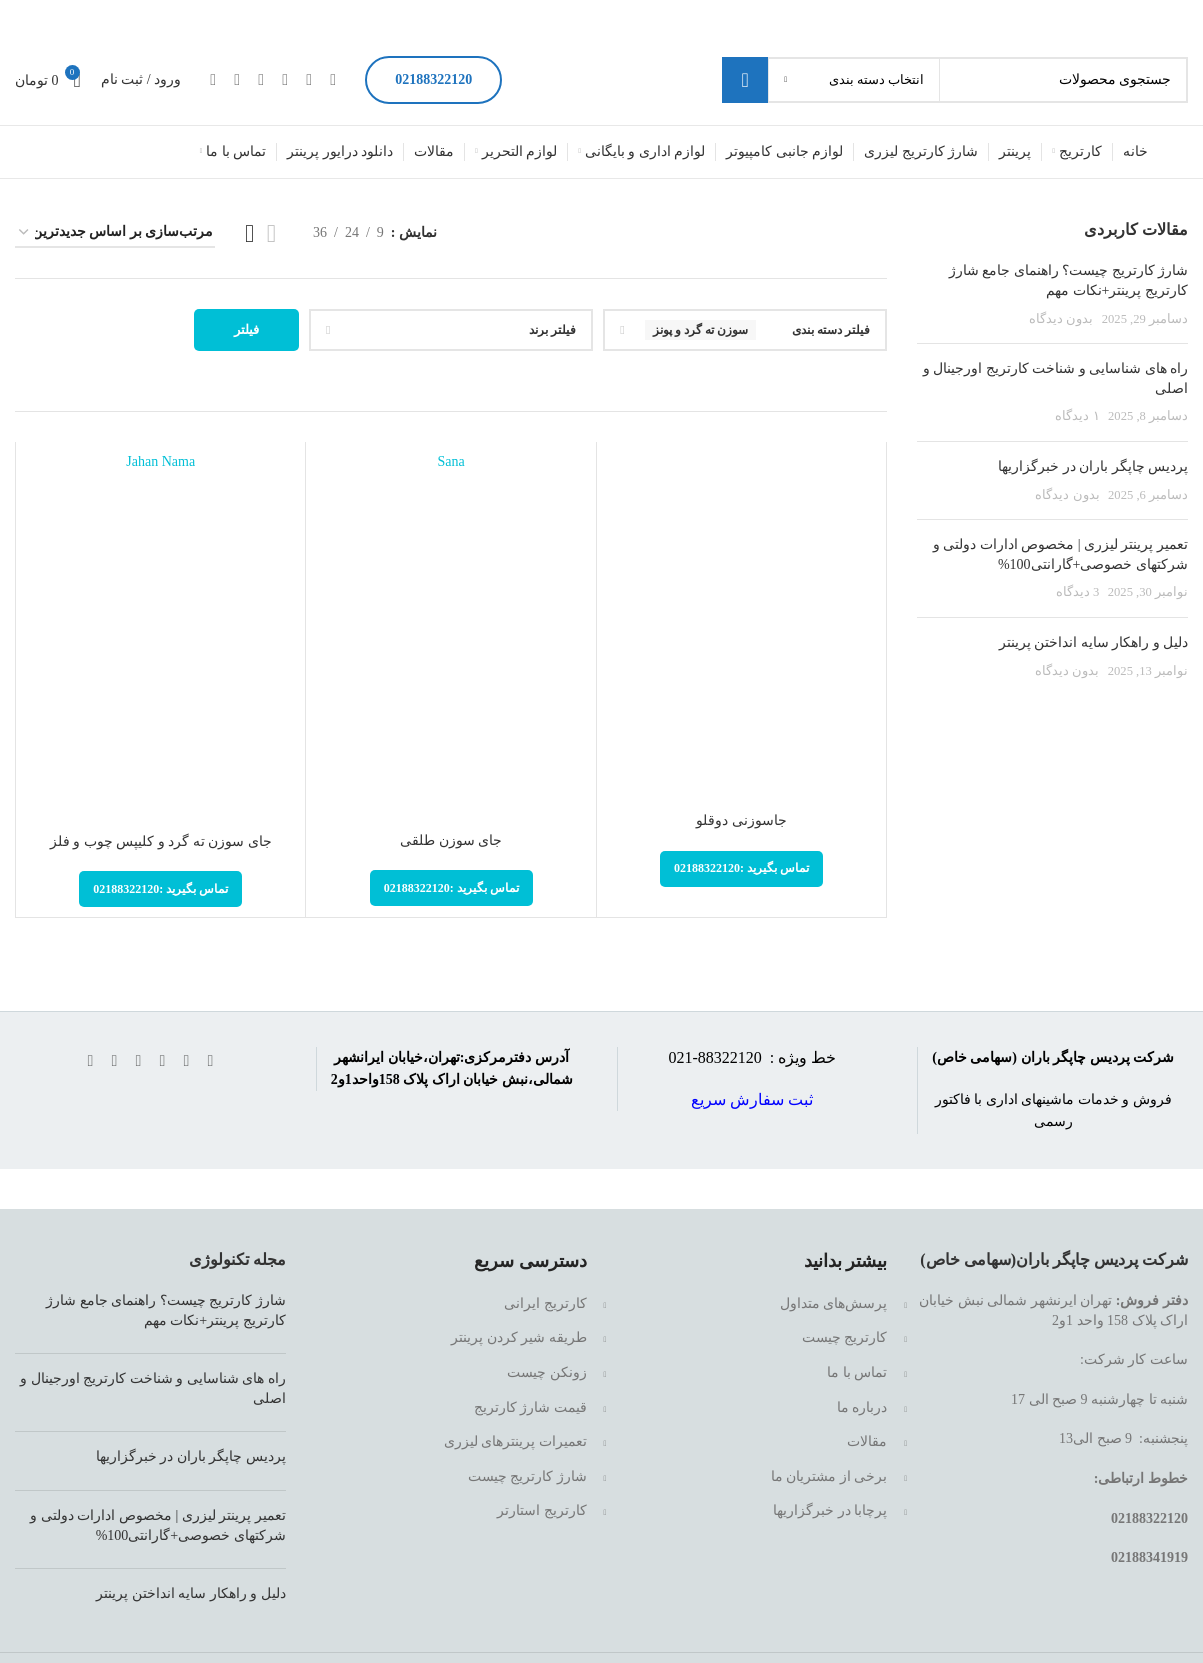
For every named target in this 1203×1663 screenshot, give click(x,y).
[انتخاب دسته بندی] (854, 80)
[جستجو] (955, 80)
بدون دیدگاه (1061, 319)
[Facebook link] (333, 79)
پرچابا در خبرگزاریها (830, 1510)
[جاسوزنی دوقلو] (741, 631)
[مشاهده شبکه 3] (249, 233)
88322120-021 (716, 1057)
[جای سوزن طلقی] (450, 641)
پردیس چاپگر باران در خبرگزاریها (1093, 466)
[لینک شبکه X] (309, 79)
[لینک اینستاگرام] (285, 79)
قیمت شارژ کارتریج (530, 1407)
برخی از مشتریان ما (829, 1476)
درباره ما (862, 1407)
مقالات (867, 1441)
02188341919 (1149, 1557)
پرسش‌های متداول (834, 1303)
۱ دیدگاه (1077, 416)
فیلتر (246, 329)
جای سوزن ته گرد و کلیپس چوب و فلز (161, 841)
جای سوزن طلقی (451, 840)
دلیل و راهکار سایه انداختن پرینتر (1094, 642)
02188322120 (433, 79)
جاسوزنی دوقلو (741, 820)
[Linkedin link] (261, 79)
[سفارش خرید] (115, 233)
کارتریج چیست (845, 1337)
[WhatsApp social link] (237, 79)
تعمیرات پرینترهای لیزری (515, 1441)
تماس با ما (857, 1372)
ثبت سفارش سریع (752, 1099)
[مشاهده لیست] (271, 233)
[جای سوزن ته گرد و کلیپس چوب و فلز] (160, 642)
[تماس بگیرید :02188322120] (741, 869)
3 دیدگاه (1077, 592)
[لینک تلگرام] (213, 79)
